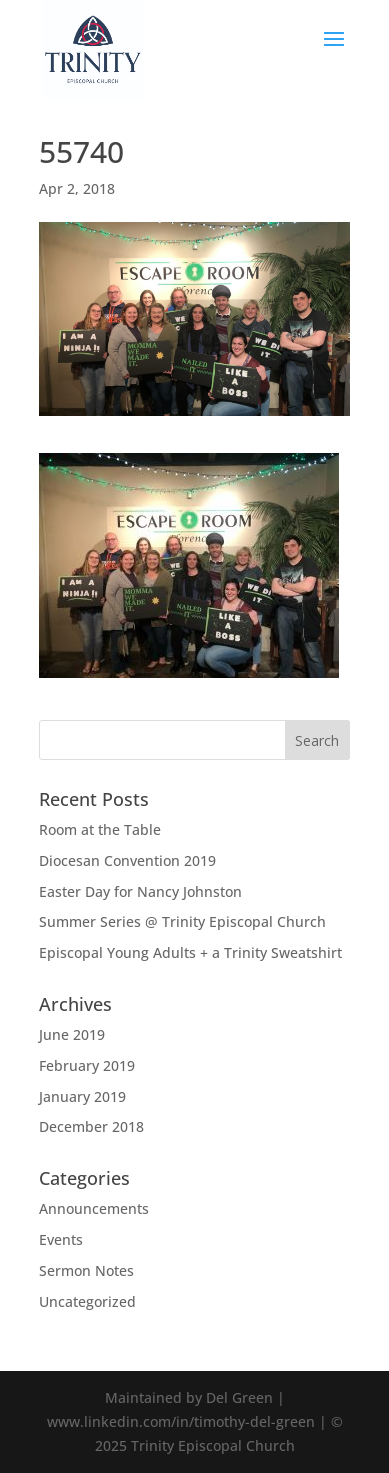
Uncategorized (87, 1301)
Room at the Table (100, 829)
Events (61, 1239)
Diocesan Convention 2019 (127, 860)
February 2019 (87, 1065)
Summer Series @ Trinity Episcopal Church (182, 921)
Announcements (94, 1208)
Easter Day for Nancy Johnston (140, 891)
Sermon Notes (86, 1270)
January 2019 (82, 1096)
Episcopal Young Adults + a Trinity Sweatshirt (190, 952)
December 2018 (91, 1126)
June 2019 (72, 1034)
